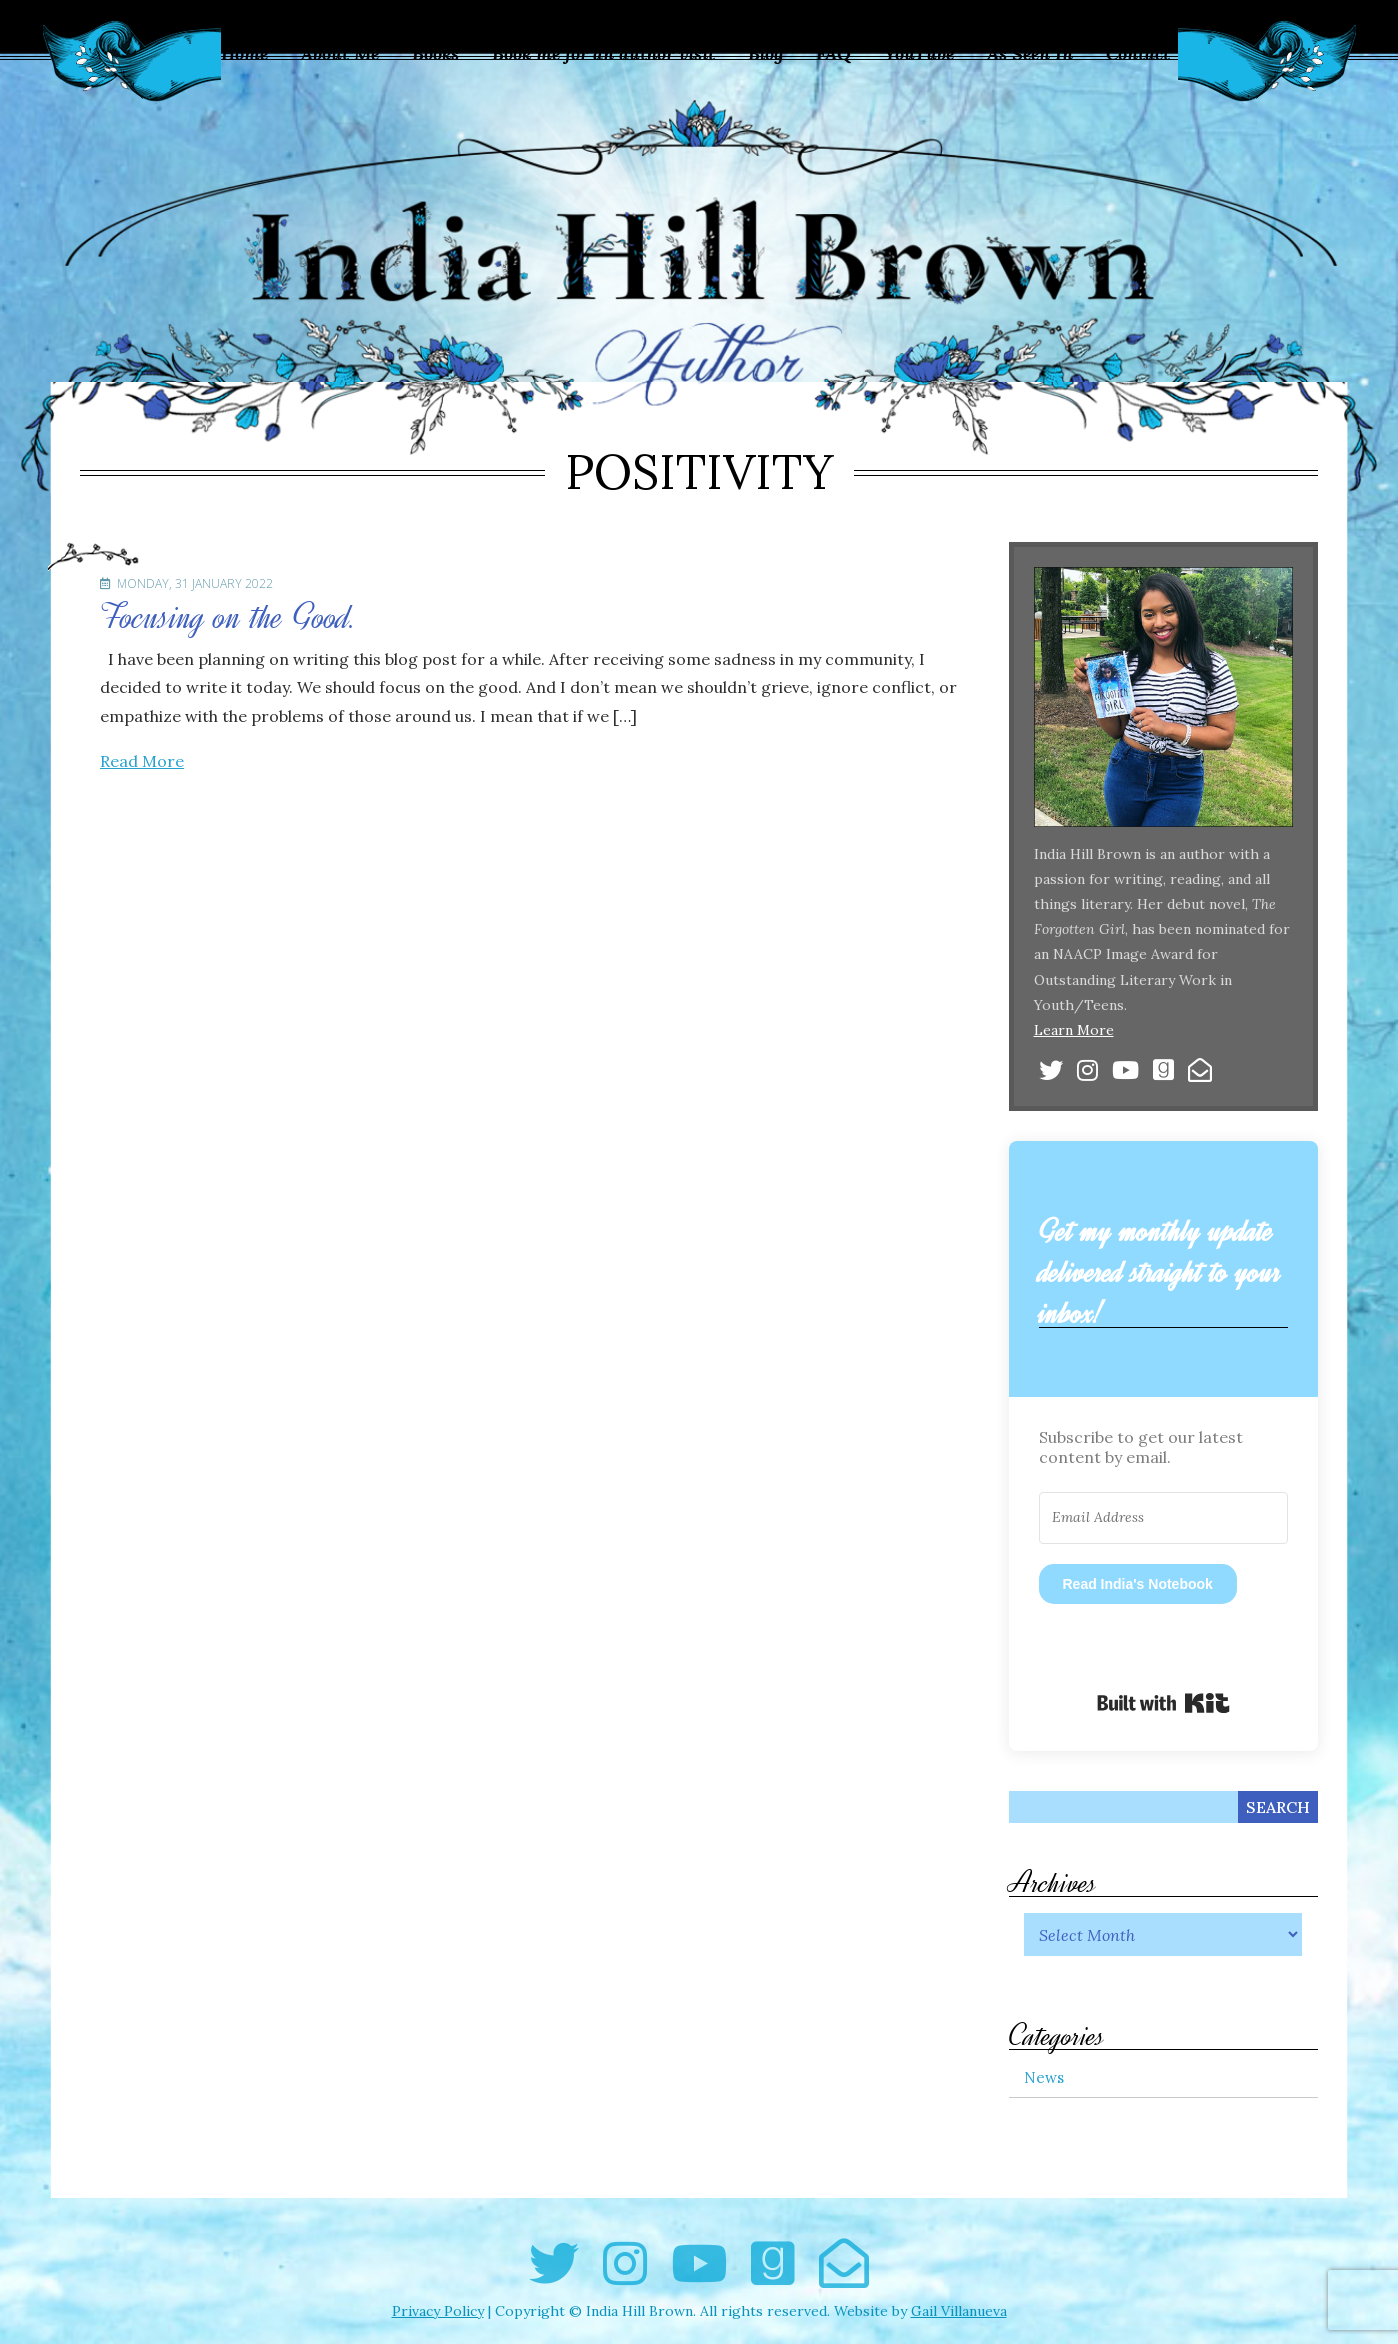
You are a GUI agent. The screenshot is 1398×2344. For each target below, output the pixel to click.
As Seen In (1030, 53)
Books (435, 53)
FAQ (833, 53)
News (1044, 2077)
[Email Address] (1164, 1518)
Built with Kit (1163, 1703)
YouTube (919, 53)
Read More (142, 761)
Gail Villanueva (959, 2311)
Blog (765, 53)
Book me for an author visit (603, 53)
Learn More (1074, 1030)
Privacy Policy (438, 2311)
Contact (1138, 53)
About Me (340, 53)
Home (244, 53)
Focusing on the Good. (228, 617)
